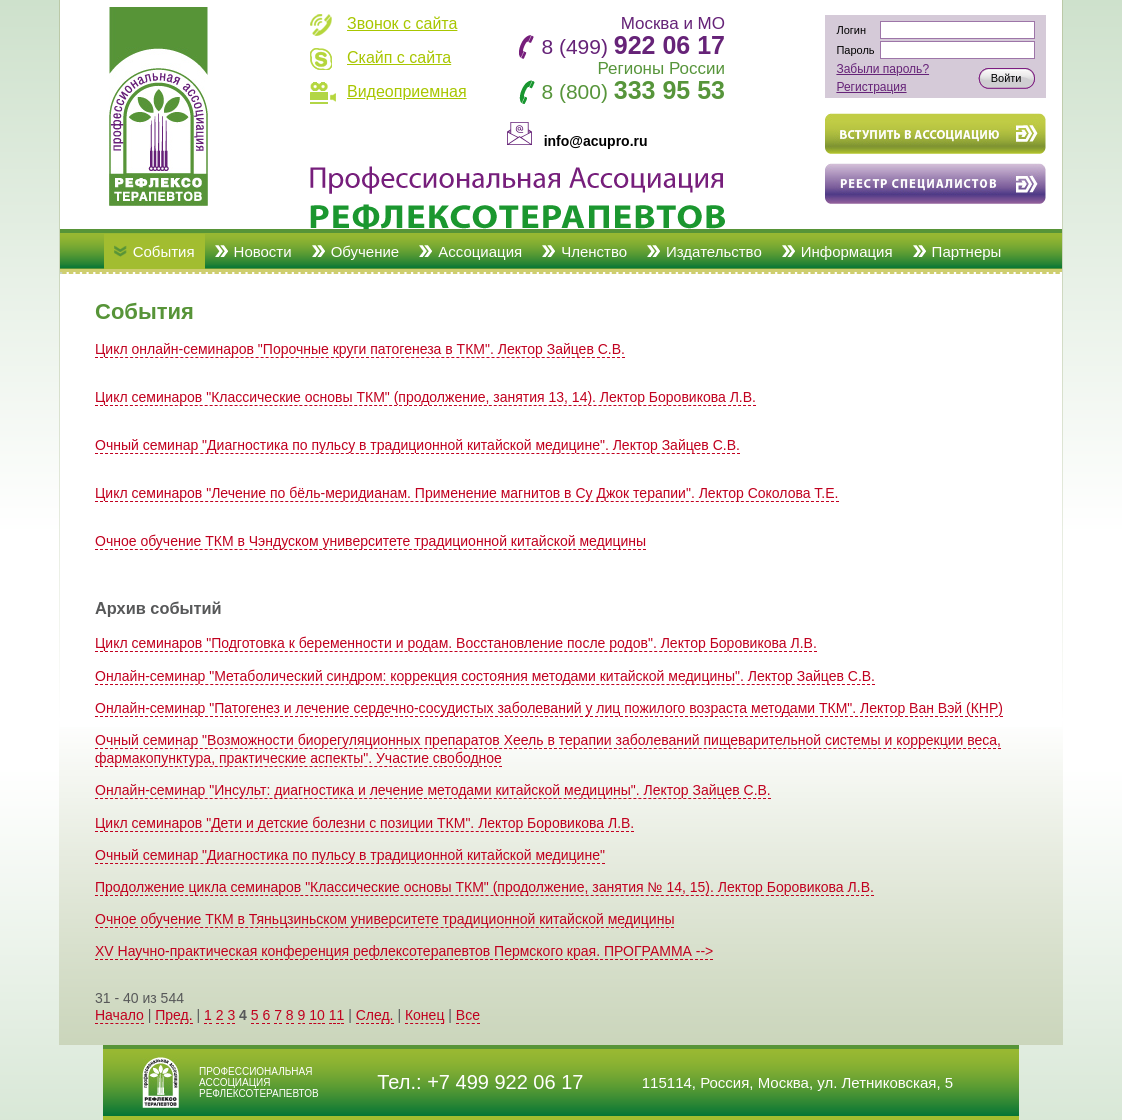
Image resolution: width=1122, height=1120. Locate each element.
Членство (594, 251)
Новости (263, 251)
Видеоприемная (407, 91)
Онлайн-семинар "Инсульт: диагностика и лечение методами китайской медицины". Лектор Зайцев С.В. (433, 790)
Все (468, 1015)
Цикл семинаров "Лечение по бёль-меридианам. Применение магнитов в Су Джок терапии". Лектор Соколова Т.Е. (467, 493)
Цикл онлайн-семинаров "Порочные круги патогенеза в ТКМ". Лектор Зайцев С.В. (360, 349)
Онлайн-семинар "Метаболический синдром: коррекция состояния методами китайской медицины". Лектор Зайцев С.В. (485, 676)
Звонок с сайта (402, 23)
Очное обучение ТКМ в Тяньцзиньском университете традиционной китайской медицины (384, 919)
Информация (847, 251)
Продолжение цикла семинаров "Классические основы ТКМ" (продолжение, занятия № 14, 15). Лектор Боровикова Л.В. (484, 887)
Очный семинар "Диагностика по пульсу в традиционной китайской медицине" (350, 855)
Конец (424, 1015)
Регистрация (871, 87)
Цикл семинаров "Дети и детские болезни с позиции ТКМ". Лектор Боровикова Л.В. (364, 823)
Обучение (365, 251)
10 (317, 1015)
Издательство (714, 251)
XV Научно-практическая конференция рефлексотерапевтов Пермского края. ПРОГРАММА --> (404, 951)
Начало (119, 1015)
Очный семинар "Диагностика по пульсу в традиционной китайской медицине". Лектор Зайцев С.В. (417, 445)
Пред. (173, 1015)
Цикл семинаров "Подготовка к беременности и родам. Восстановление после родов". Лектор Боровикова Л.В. (456, 643)
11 (337, 1015)
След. (375, 1015)
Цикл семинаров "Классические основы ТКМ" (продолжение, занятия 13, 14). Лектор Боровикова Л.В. (425, 397)
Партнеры (967, 251)
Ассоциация (480, 251)
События (164, 251)
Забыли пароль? (882, 69)
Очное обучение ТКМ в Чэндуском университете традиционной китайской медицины (370, 541)
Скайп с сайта (399, 57)
